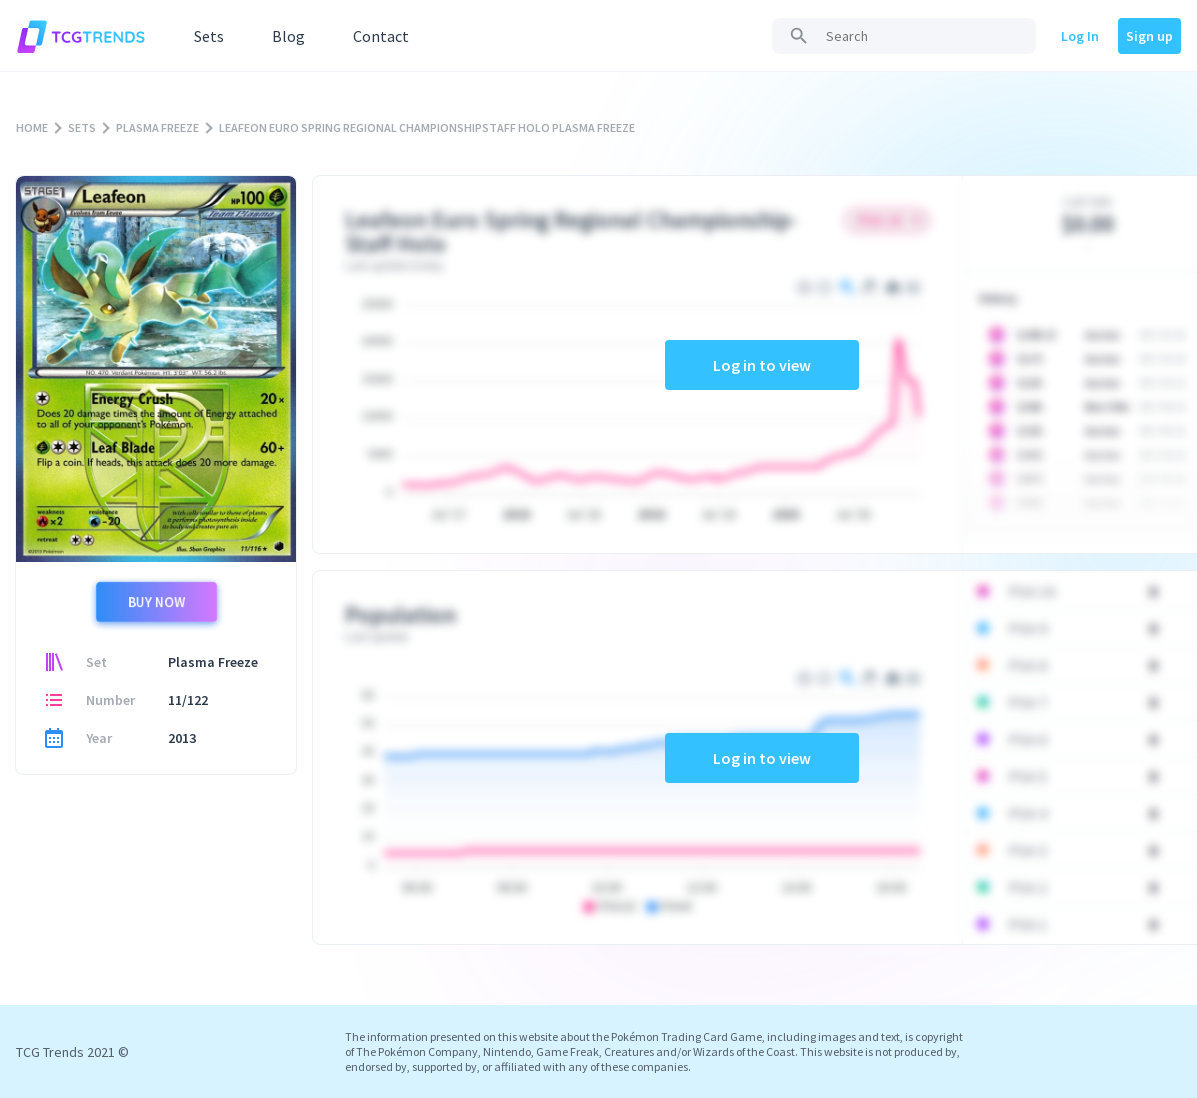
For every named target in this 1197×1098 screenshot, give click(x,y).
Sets (209, 36)
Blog (288, 36)
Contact (381, 36)
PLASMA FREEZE (157, 127)
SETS (82, 127)
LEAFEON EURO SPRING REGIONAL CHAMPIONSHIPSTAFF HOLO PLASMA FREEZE (427, 127)
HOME (32, 127)
